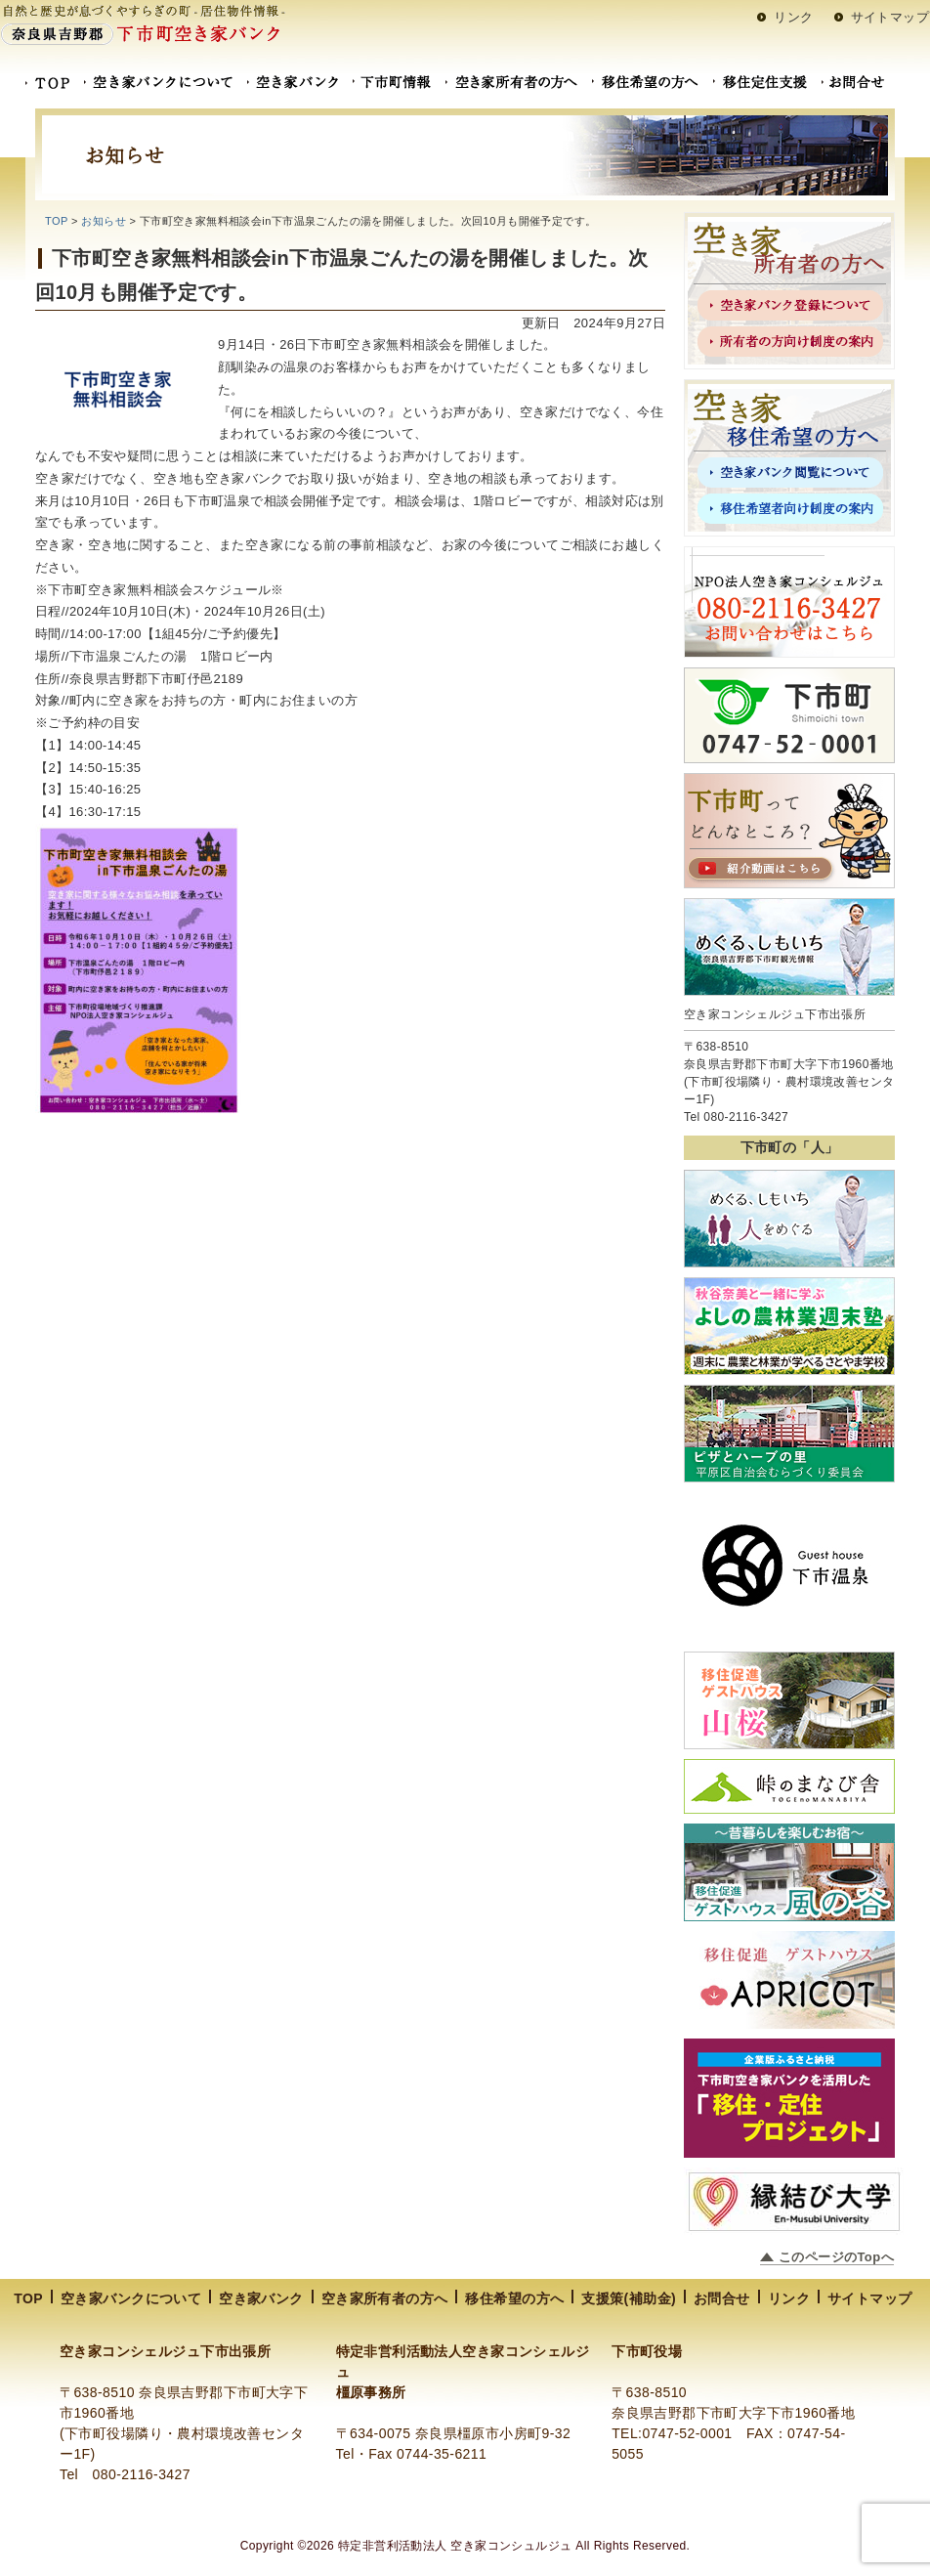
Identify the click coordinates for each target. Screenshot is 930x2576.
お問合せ (722, 2298)
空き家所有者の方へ (384, 2298)
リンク (793, 17)
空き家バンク (261, 2298)
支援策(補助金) (628, 2298)
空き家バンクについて (131, 2298)
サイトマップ (890, 17)
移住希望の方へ (514, 2298)
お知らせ (103, 221)
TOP (56, 221)
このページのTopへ (836, 2257)
